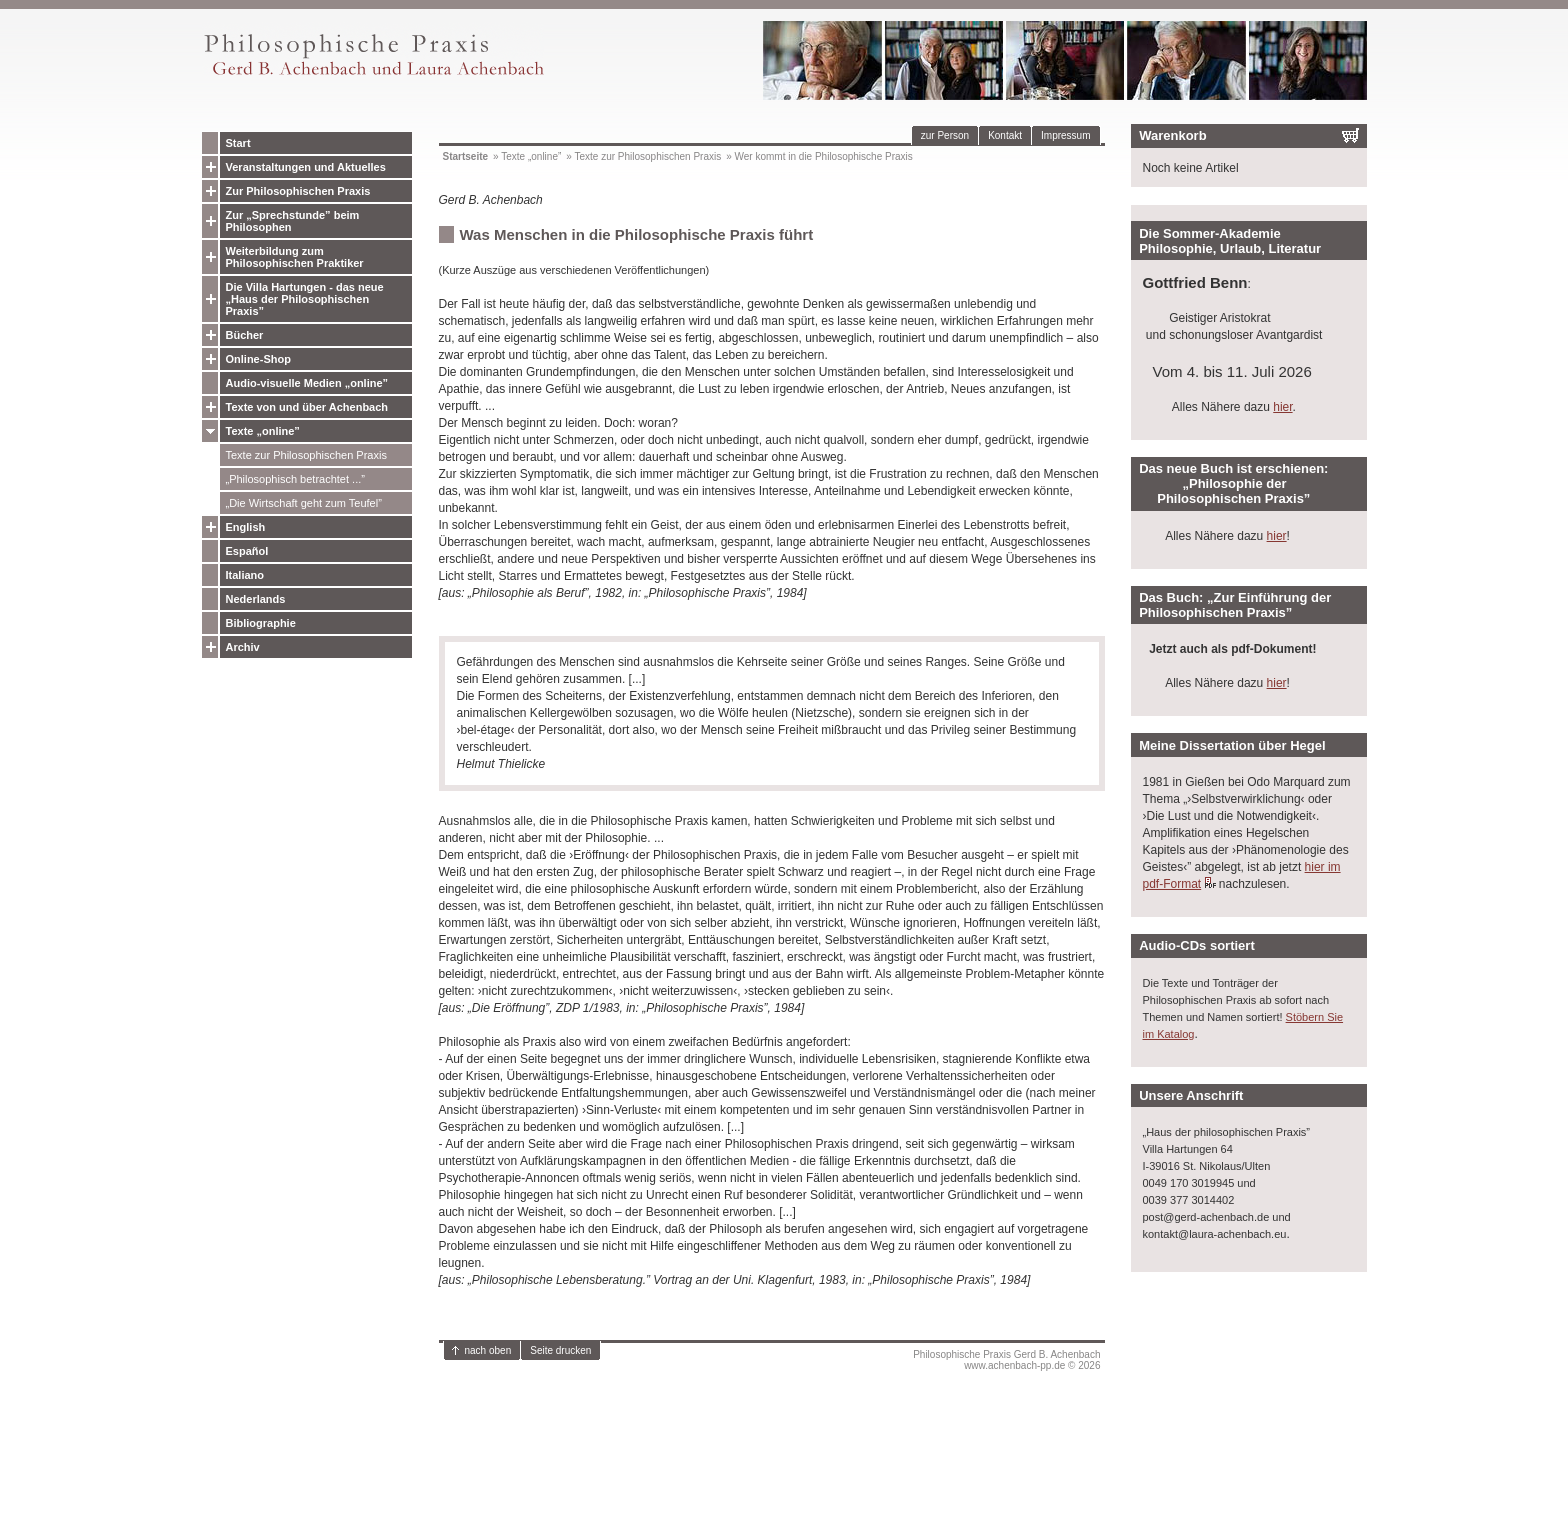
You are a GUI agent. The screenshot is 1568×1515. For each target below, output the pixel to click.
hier (1282, 407)
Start (238, 143)
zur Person (945, 135)
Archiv (243, 647)
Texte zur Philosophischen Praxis (306, 455)
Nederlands (256, 599)
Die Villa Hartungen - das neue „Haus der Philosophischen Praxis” (305, 299)
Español (247, 551)
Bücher (245, 335)
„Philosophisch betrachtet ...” (295, 479)
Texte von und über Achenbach (307, 407)
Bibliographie (261, 623)
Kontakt (1005, 135)
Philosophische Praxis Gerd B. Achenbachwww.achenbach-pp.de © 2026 (1006, 1360)
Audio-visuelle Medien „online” (307, 383)
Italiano (245, 575)
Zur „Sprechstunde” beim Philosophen (293, 221)
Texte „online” (263, 431)
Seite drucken (560, 1350)
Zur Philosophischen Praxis (298, 191)
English (246, 527)
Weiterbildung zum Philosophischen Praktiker (295, 257)
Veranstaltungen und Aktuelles (306, 167)
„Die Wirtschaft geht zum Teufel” (304, 503)
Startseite (466, 156)
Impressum (1065, 135)
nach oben (488, 1350)
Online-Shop (258, 359)
